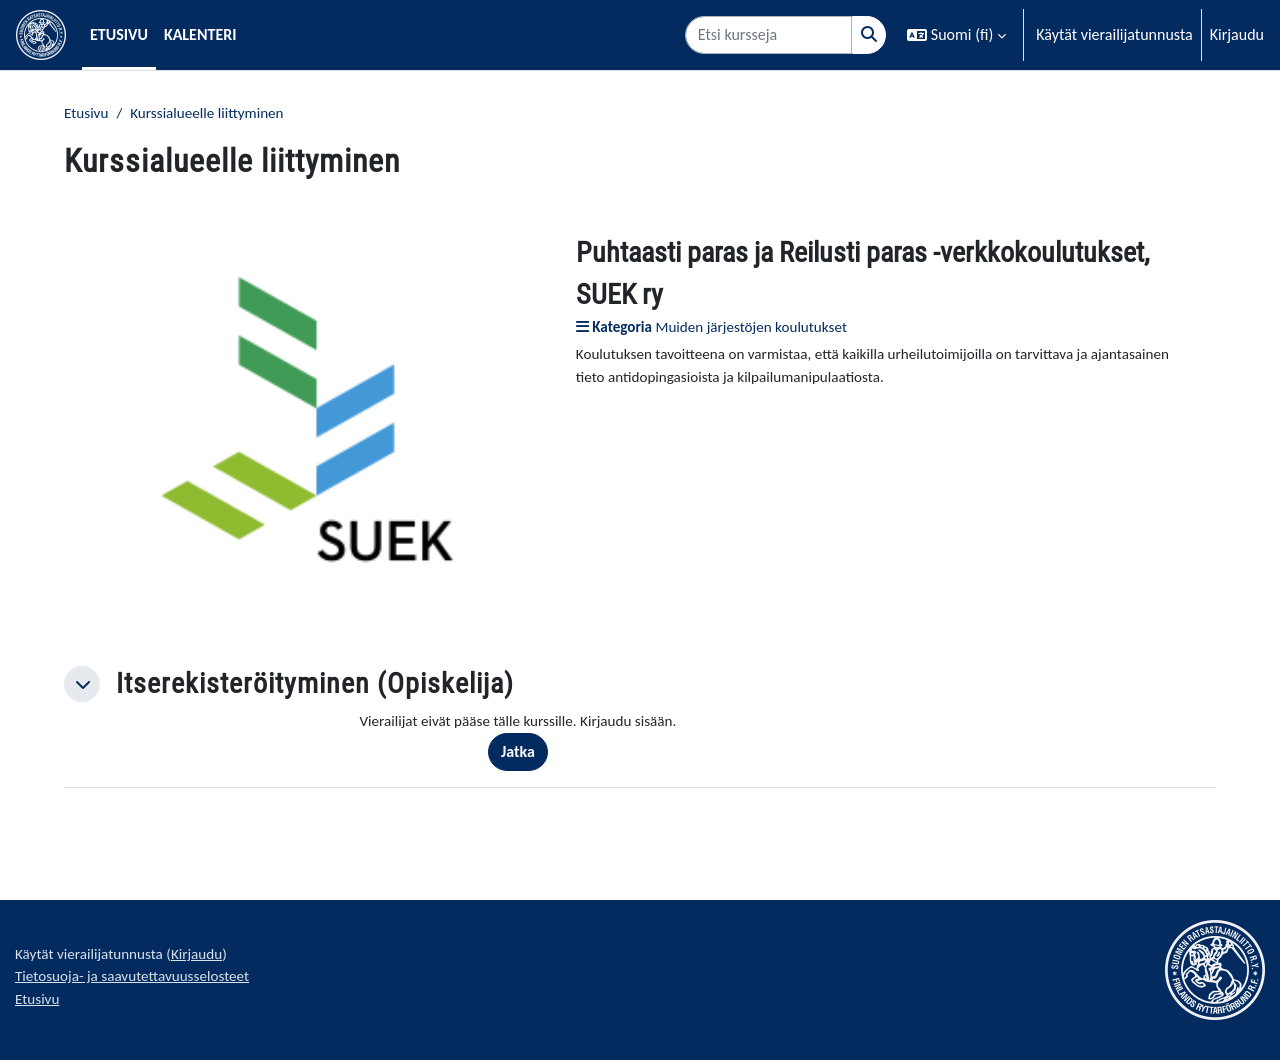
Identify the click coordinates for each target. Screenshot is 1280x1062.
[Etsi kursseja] (768, 35)
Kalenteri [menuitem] (200, 34)
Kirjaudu (1237, 34)
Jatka (527, 753)
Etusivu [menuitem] (119, 34)
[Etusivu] (41, 35)
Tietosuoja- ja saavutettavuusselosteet (139, 981)
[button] (956, 35)
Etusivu (87, 113)
